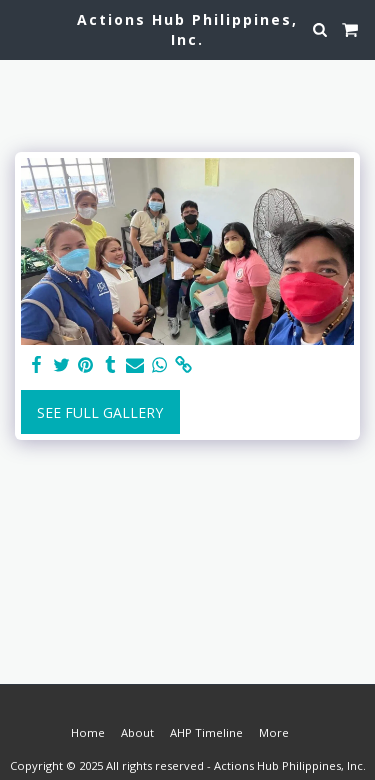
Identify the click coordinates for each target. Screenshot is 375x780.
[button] (22, 28)
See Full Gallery (100, 412)
